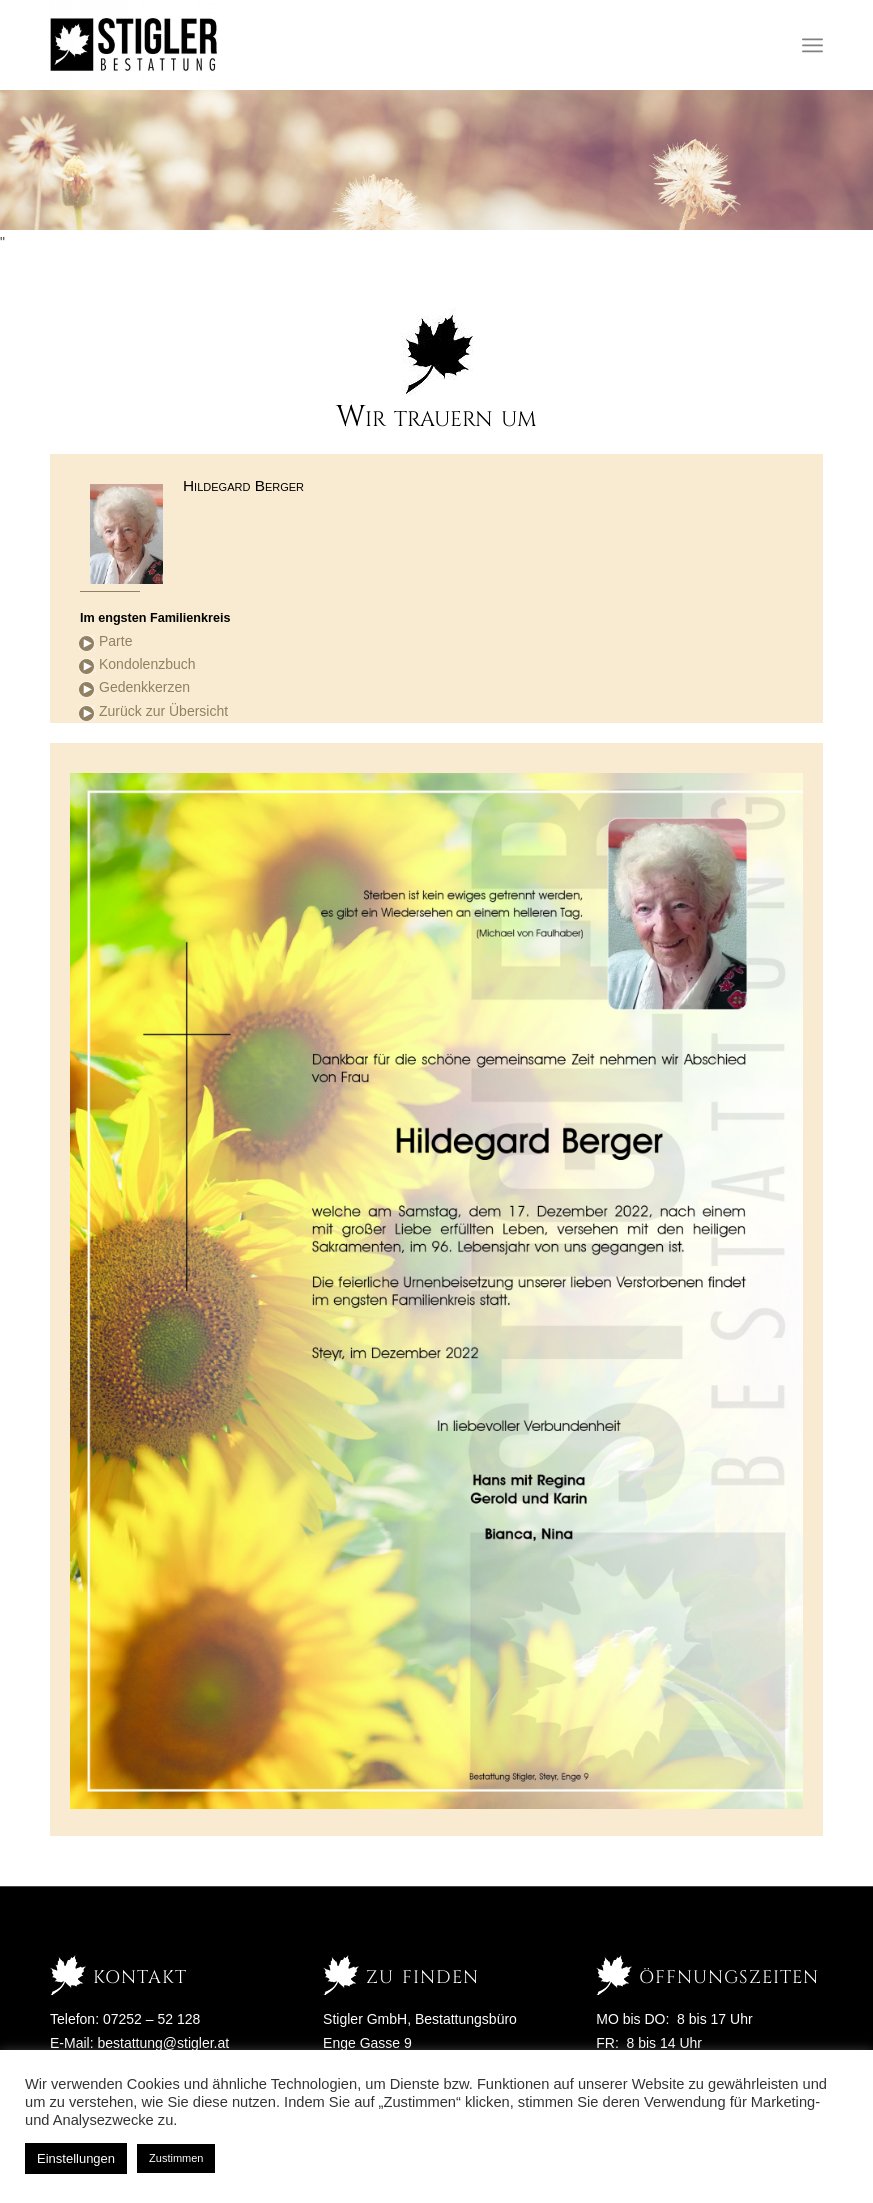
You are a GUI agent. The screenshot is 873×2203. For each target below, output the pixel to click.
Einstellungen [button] (76, 2158)
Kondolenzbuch (147, 664)
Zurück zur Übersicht (163, 711)
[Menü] (812, 45)
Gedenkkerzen (144, 687)
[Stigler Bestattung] (134, 45)
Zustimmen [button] (176, 2158)
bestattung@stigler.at (163, 2043)
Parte (115, 641)
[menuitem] (812, 45)
